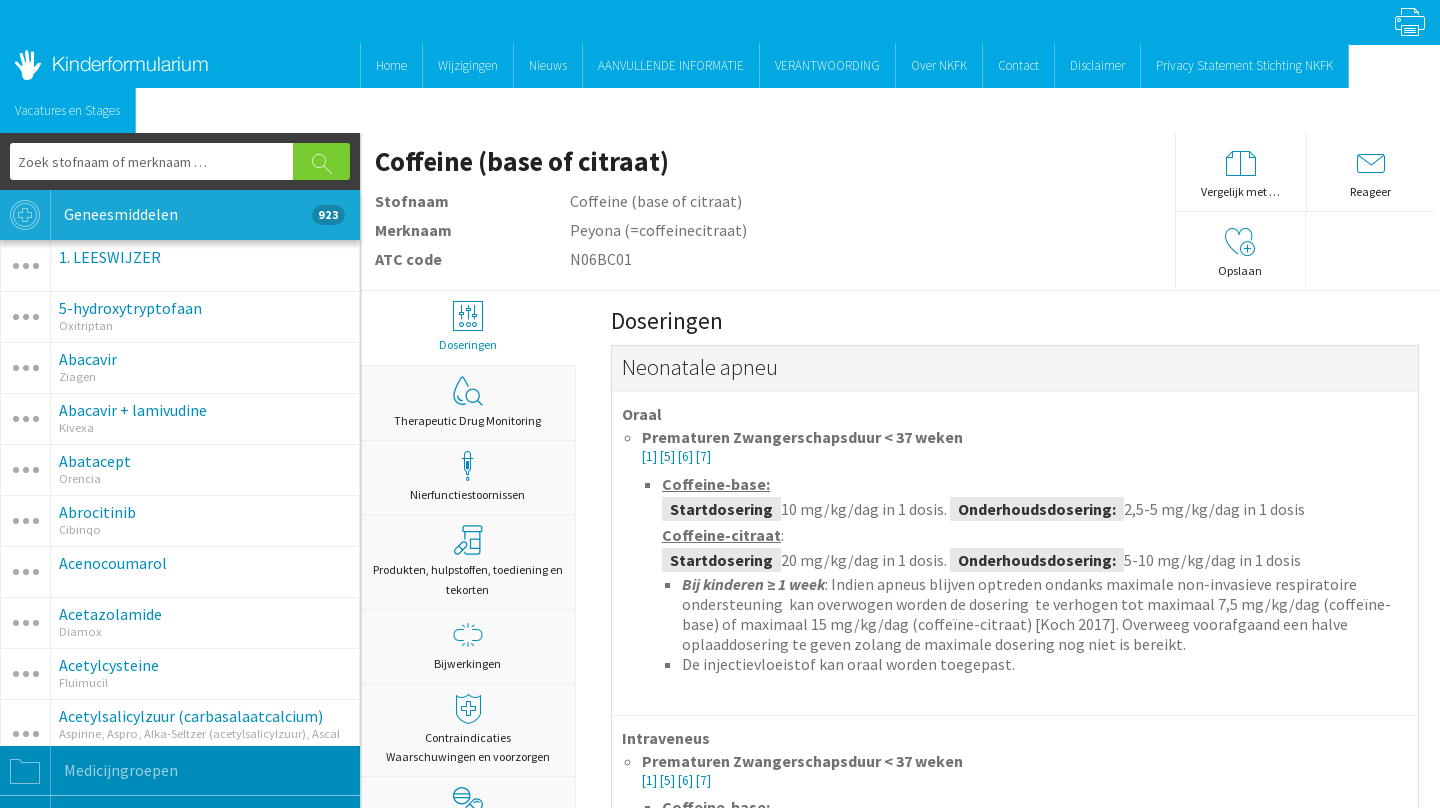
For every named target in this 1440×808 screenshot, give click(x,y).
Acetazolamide (110, 614)
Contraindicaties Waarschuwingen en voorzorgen (467, 729)
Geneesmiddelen (172, 215)
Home (391, 65)
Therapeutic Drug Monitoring (467, 402)
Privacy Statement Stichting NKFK (1244, 65)
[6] (687, 456)
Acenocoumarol (113, 563)
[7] (703, 456)
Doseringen (467, 326)
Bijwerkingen (467, 645)
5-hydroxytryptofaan (130, 308)
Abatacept (95, 461)
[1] (651, 456)
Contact (1018, 65)
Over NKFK (939, 65)
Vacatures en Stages (67, 110)
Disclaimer (1097, 65)
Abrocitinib (97, 512)
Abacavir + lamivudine (133, 410)
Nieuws (548, 65)
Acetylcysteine (109, 665)
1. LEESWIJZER (110, 257)
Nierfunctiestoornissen (467, 476)
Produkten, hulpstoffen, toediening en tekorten (468, 560)
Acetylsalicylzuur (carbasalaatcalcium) (191, 716)
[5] (669, 456)
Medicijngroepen (89, 771)
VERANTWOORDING (827, 65)
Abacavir (88, 359)
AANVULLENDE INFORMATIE (671, 65)
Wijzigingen (468, 65)
